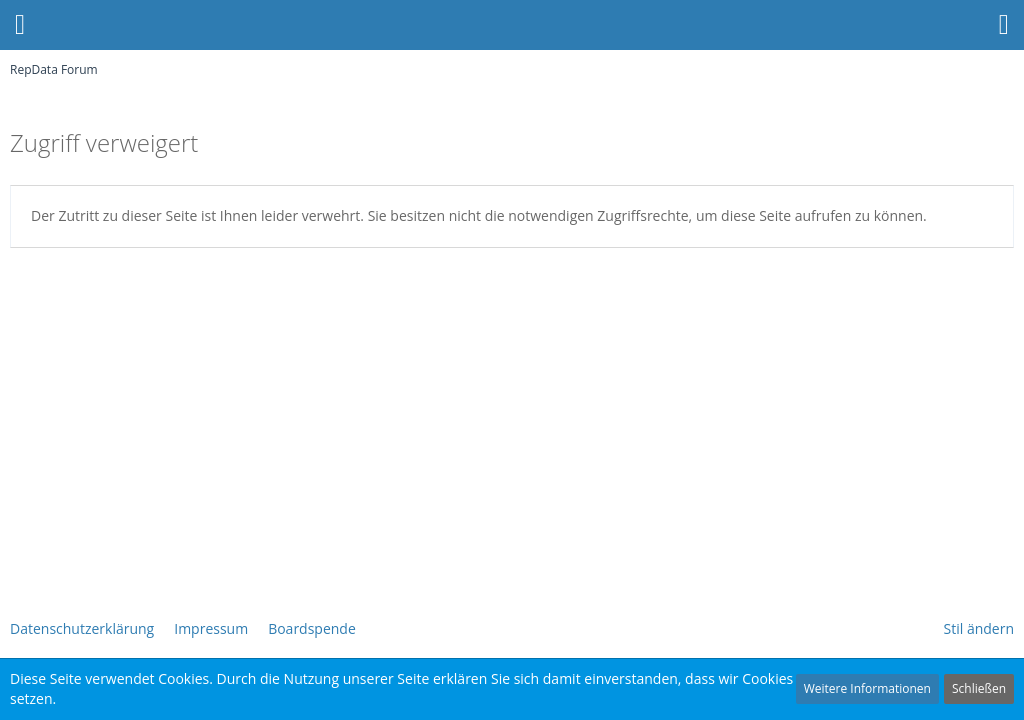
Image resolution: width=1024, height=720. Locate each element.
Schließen (979, 688)
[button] (1004, 25)
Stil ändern (979, 628)
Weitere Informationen (867, 688)
